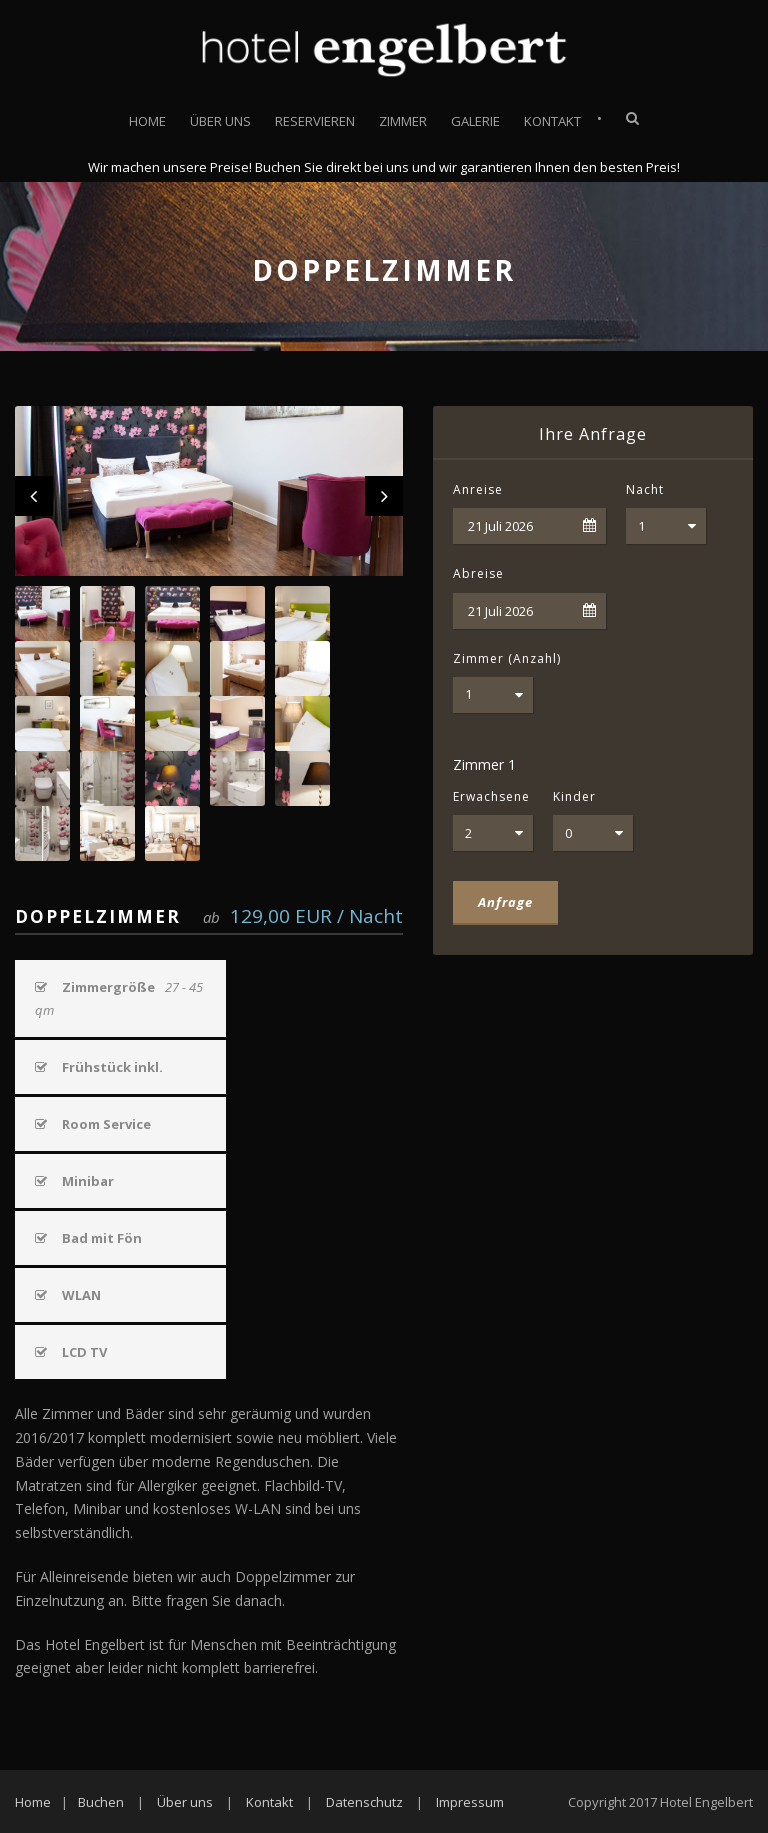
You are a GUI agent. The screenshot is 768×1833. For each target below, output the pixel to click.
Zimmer (403, 121)
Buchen (101, 1802)
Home (147, 121)
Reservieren (315, 121)
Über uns (220, 121)
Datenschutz (364, 1802)
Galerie (475, 121)
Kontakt (552, 121)
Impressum (470, 1802)
